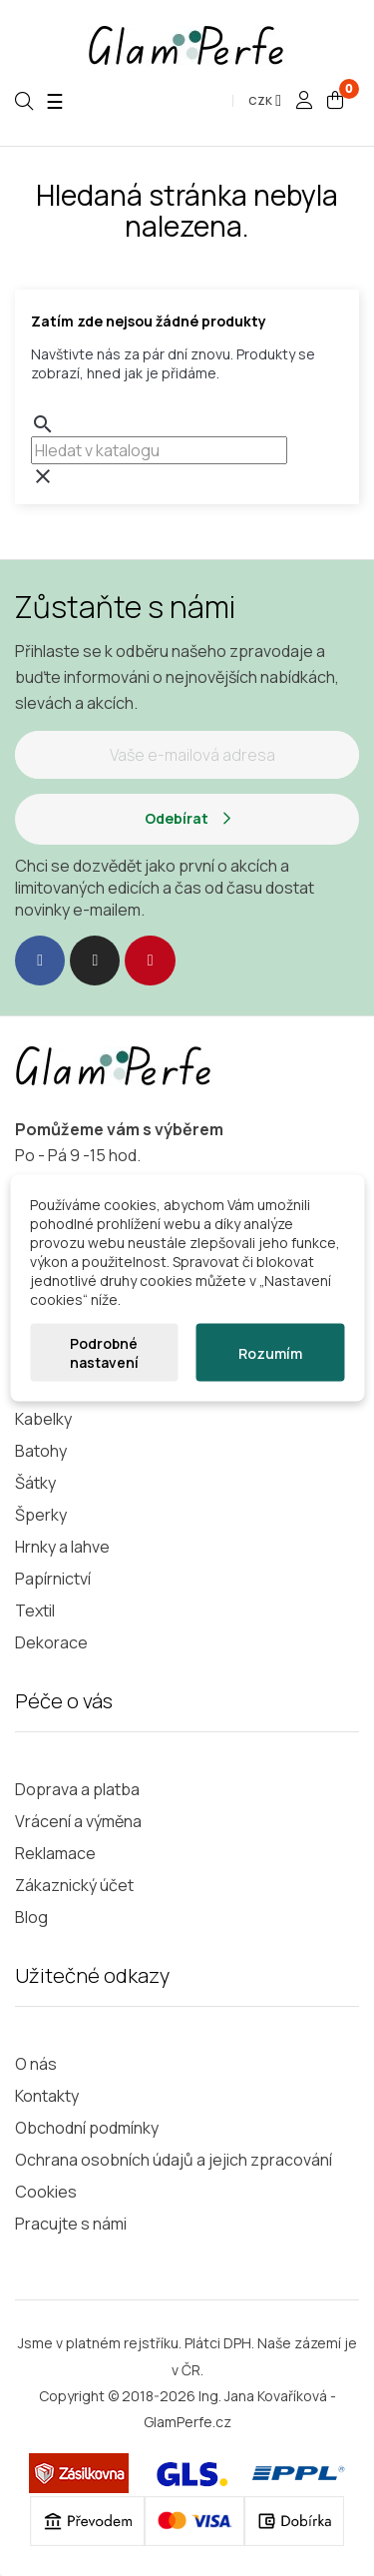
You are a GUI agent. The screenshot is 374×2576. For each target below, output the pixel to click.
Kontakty (47, 2096)
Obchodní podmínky (87, 2128)
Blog (31, 1917)
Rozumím (270, 1352)
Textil (35, 1610)
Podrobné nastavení (104, 1353)
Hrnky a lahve (62, 1547)
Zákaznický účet (74, 1885)
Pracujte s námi (71, 2224)
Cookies (46, 2192)
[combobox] (159, 450)
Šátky (35, 1483)
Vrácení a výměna (78, 1821)
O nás (36, 2064)
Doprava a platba (77, 1789)
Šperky (41, 1515)
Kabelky (43, 1419)
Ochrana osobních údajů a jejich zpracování (173, 2160)
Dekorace (51, 1642)
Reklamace (55, 1853)
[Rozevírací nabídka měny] (264, 101)
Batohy (41, 1451)
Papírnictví (53, 1579)
